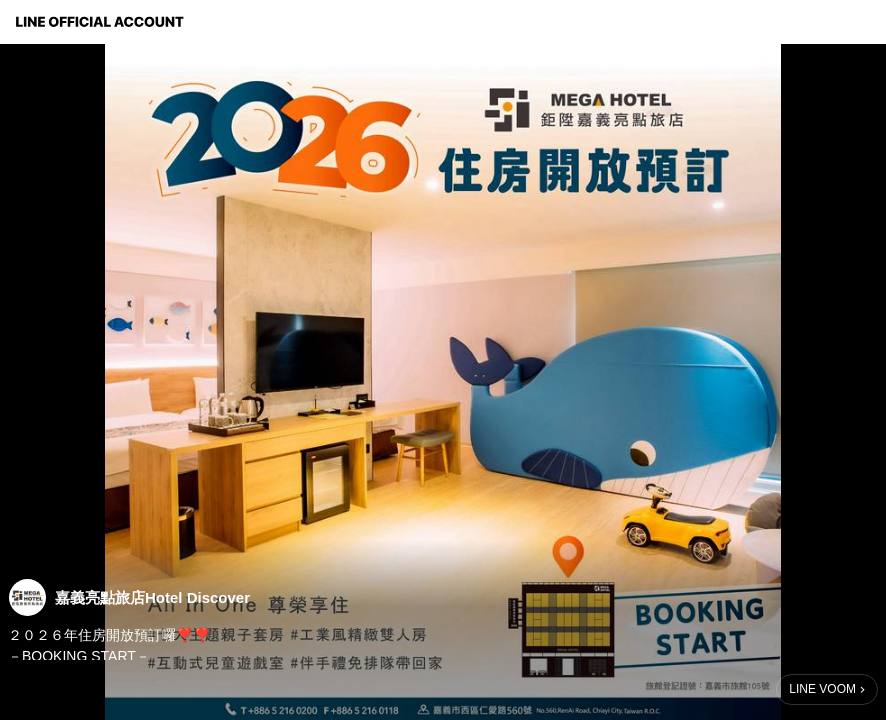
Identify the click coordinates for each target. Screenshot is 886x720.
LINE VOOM (822, 689)
